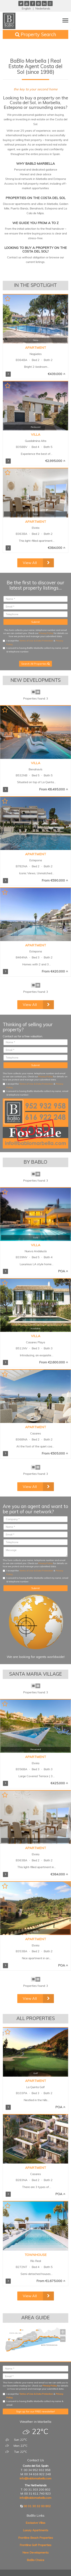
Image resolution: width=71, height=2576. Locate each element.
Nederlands (42, 8)
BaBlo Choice (35, 2560)
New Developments (35, 2552)
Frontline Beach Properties (35, 2537)
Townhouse (36, 2255)
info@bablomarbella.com (35, 2478)
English (26, 8)
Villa (35, 434)
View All (30, 562)
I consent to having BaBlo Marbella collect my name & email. (33, 2403)
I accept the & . (33, 642)
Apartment (35, 347)
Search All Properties (35, 663)
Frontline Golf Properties (35, 2545)
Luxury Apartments (35, 2530)
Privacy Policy (46, 633)
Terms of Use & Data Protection (36, 640)
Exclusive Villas (35, 2523)
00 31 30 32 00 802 (37, 2506)
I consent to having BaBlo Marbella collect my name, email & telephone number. (35, 650)
